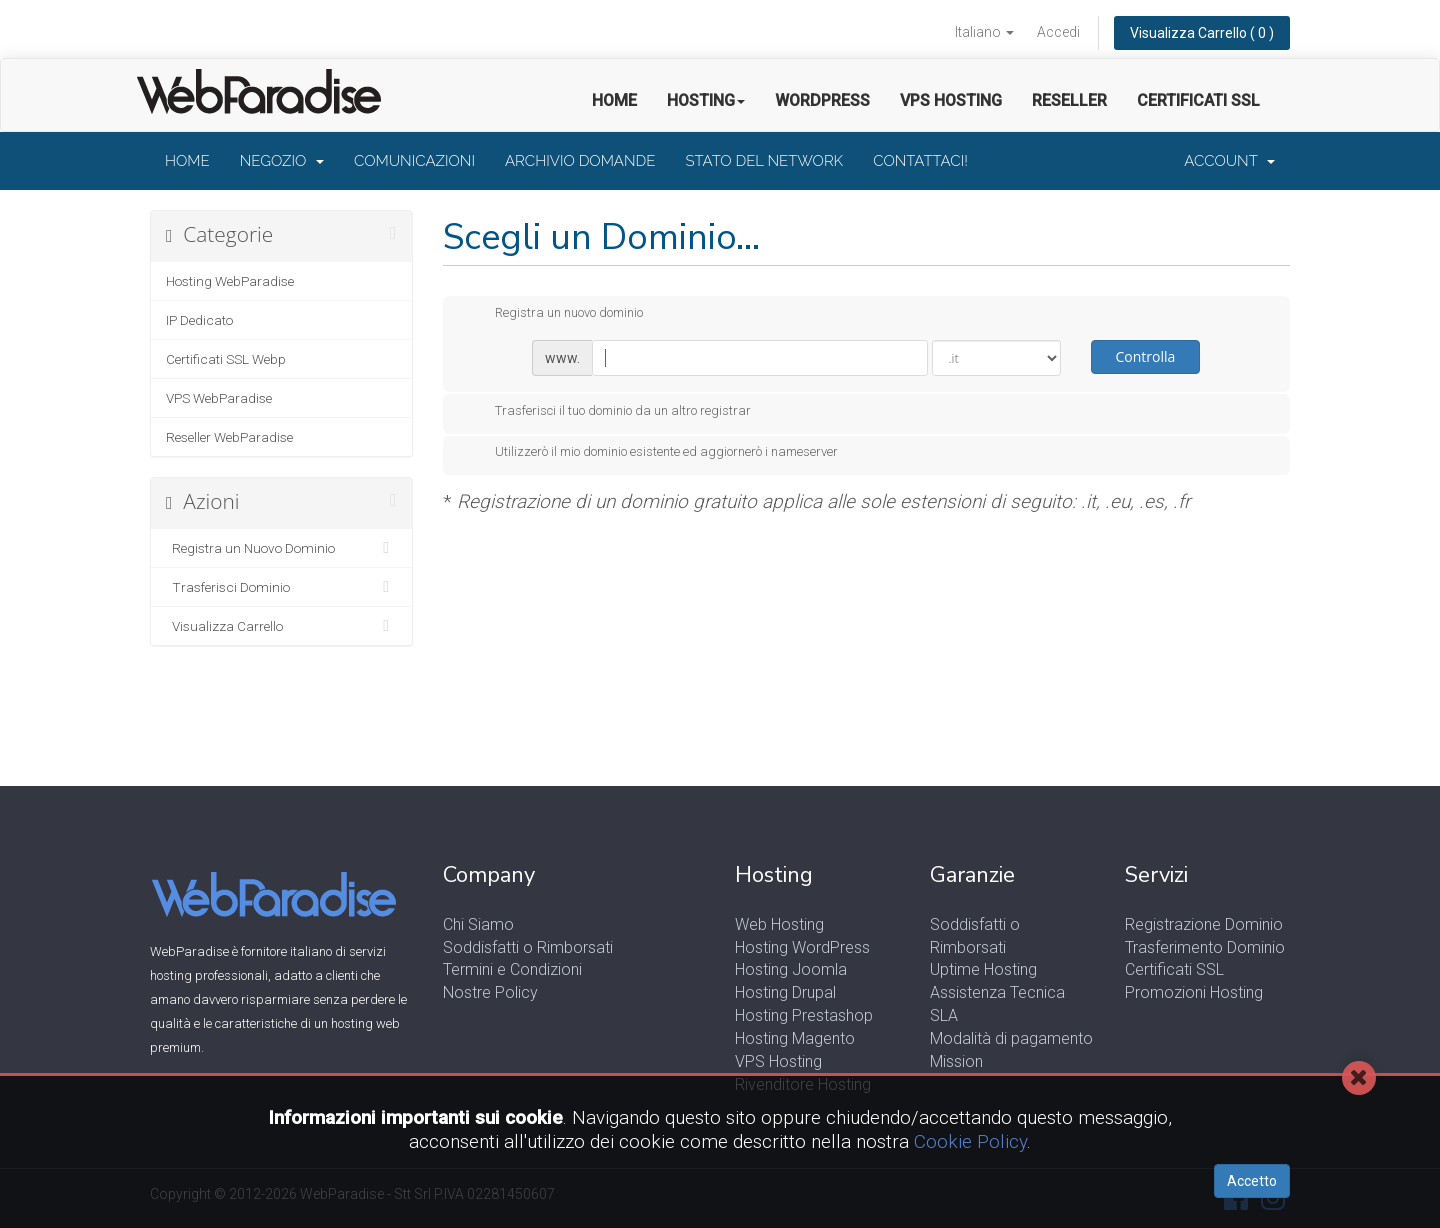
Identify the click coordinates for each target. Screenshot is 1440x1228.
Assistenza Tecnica (997, 992)
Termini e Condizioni (512, 969)
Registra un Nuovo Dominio (281, 548)
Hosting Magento (795, 1038)
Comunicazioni (414, 161)
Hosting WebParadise (230, 281)
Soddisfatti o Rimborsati (528, 947)
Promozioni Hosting (1194, 992)
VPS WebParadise (219, 398)
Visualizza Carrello (281, 626)
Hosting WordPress (802, 947)
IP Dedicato (199, 320)
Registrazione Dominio (1204, 924)
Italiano (984, 32)
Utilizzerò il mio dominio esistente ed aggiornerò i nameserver (650, 453)
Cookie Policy (970, 1141)
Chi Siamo (478, 924)
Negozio (282, 161)
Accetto (1252, 1181)
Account (1229, 161)
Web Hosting (779, 924)
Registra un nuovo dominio (553, 314)
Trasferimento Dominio (1205, 947)
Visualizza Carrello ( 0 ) (1202, 33)
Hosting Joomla (791, 969)
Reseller (1069, 100)
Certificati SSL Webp (226, 359)
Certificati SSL (1198, 100)
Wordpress (822, 100)
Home (614, 100)
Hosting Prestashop (804, 1015)
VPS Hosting (951, 100)
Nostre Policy (490, 992)
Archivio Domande (580, 161)
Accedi (1058, 32)
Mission (956, 1061)
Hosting (706, 100)
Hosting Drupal (785, 992)
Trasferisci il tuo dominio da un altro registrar (607, 412)
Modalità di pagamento (1011, 1038)
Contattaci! (920, 161)
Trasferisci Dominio (281, 587)
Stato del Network (764, 161)
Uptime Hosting (983, 969)
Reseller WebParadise (229, 437)
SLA (944, 1015)
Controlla (1145, 356)
